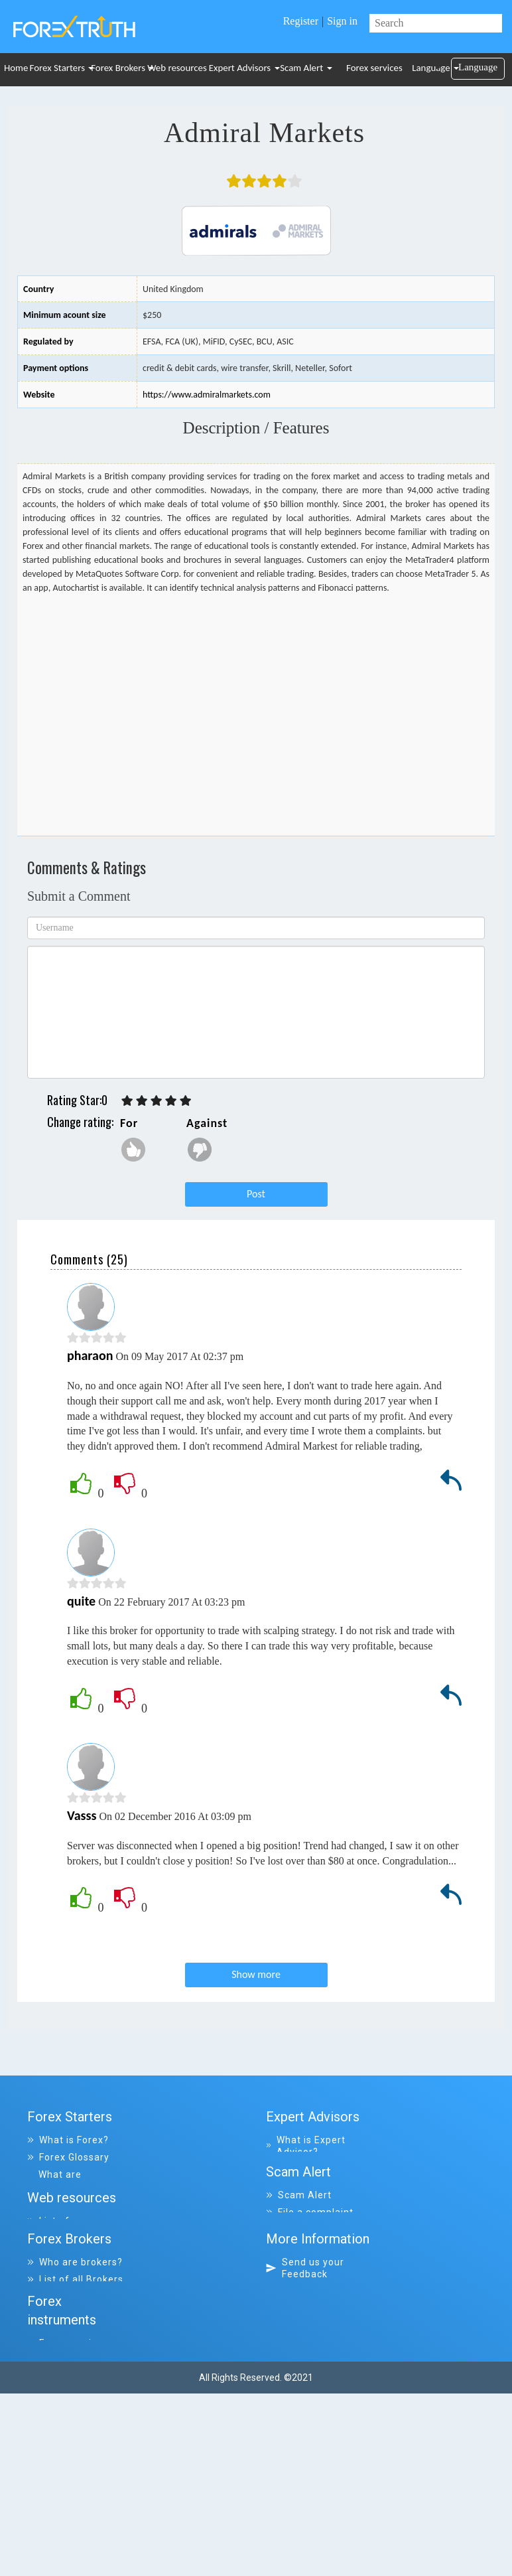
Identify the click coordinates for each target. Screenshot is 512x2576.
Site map (295, 2412)
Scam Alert (306, 68)
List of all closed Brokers (71, 2394)
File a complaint (309, 2250)
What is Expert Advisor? (306, 2146)
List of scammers (313, 2284)
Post (256, 1193)
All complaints (306, 2267)
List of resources (73, 2302)
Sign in (342, 21)
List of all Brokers (75, 2371)
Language (431, 68)
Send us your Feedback (305, 2359)
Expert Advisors (241, 68)
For (129, 1123)
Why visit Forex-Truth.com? (311, 2389)
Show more (256, 1974)
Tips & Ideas (62, 2250)
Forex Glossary (68, 2157)
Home (15, 68)
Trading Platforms (77, 2233)
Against (206, 1123)
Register (300, 21)
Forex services (374, 68)
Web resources (176, 68)
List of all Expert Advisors (310, 2175)
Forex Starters (59, 68)
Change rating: (80, 1121)
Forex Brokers (118, 68)
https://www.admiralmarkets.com (207, 394)
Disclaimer (304, 2429)
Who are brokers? (75, 2353)
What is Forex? (68, 2140)
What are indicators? (59, 2180)
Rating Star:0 (77, 1100)
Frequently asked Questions (73, 2209)
